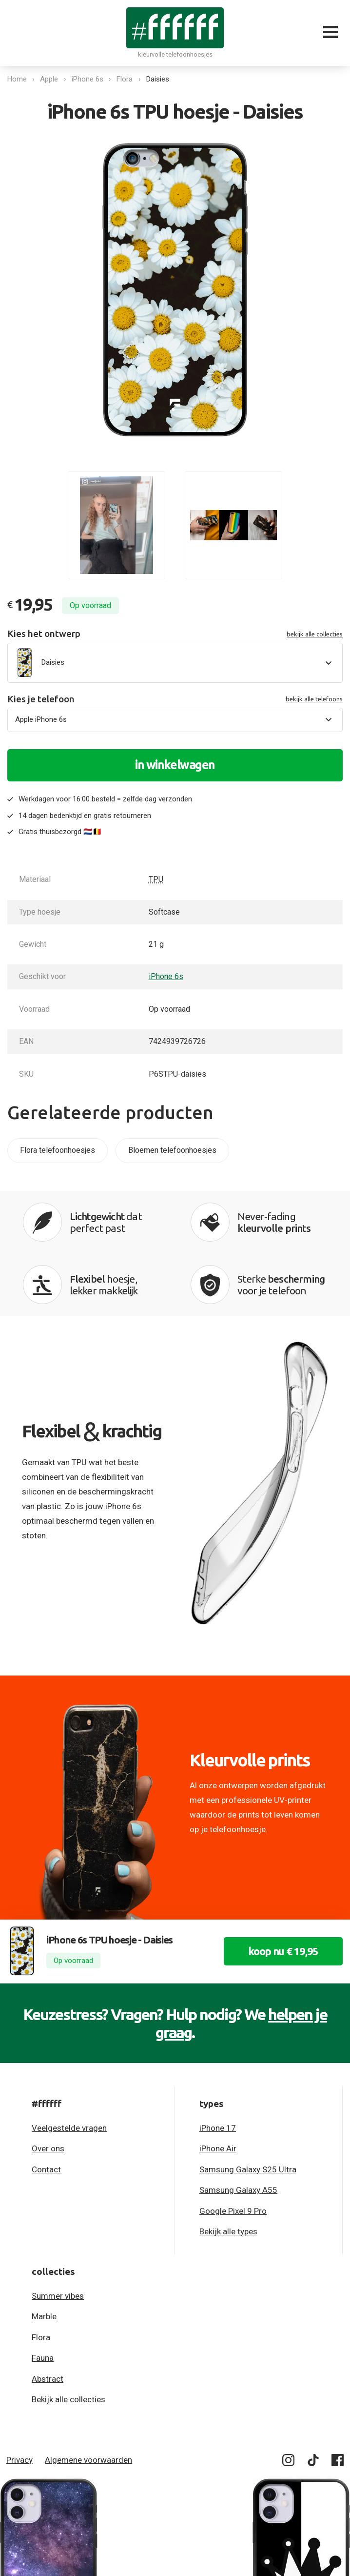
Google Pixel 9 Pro (233, 2211)
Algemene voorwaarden (88, 2460)
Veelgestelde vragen (69, 2128)
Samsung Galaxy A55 (238, 2190)
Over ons (48, 2148)
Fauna (43, 2358)
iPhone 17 (217, 2128)
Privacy (19, 2460)
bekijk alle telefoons (314, 698)
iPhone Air (217, 2148)
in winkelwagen (175, 765)
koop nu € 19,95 (283, 1951)
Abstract (47, 2379)
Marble (44, 2316)
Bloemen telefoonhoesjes (172, 1150)
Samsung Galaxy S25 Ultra (247, 2169)
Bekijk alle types (228, 2231)
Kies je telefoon (175, 699)
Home (17, 79)
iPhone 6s (87, 79)
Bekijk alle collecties (68, 2399)
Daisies (157, 79)
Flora (125, 79)
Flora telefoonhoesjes (57, 1150)
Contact (46, 2169)
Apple (49, 79)
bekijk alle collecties (315, 634)
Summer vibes (58, 2296)
